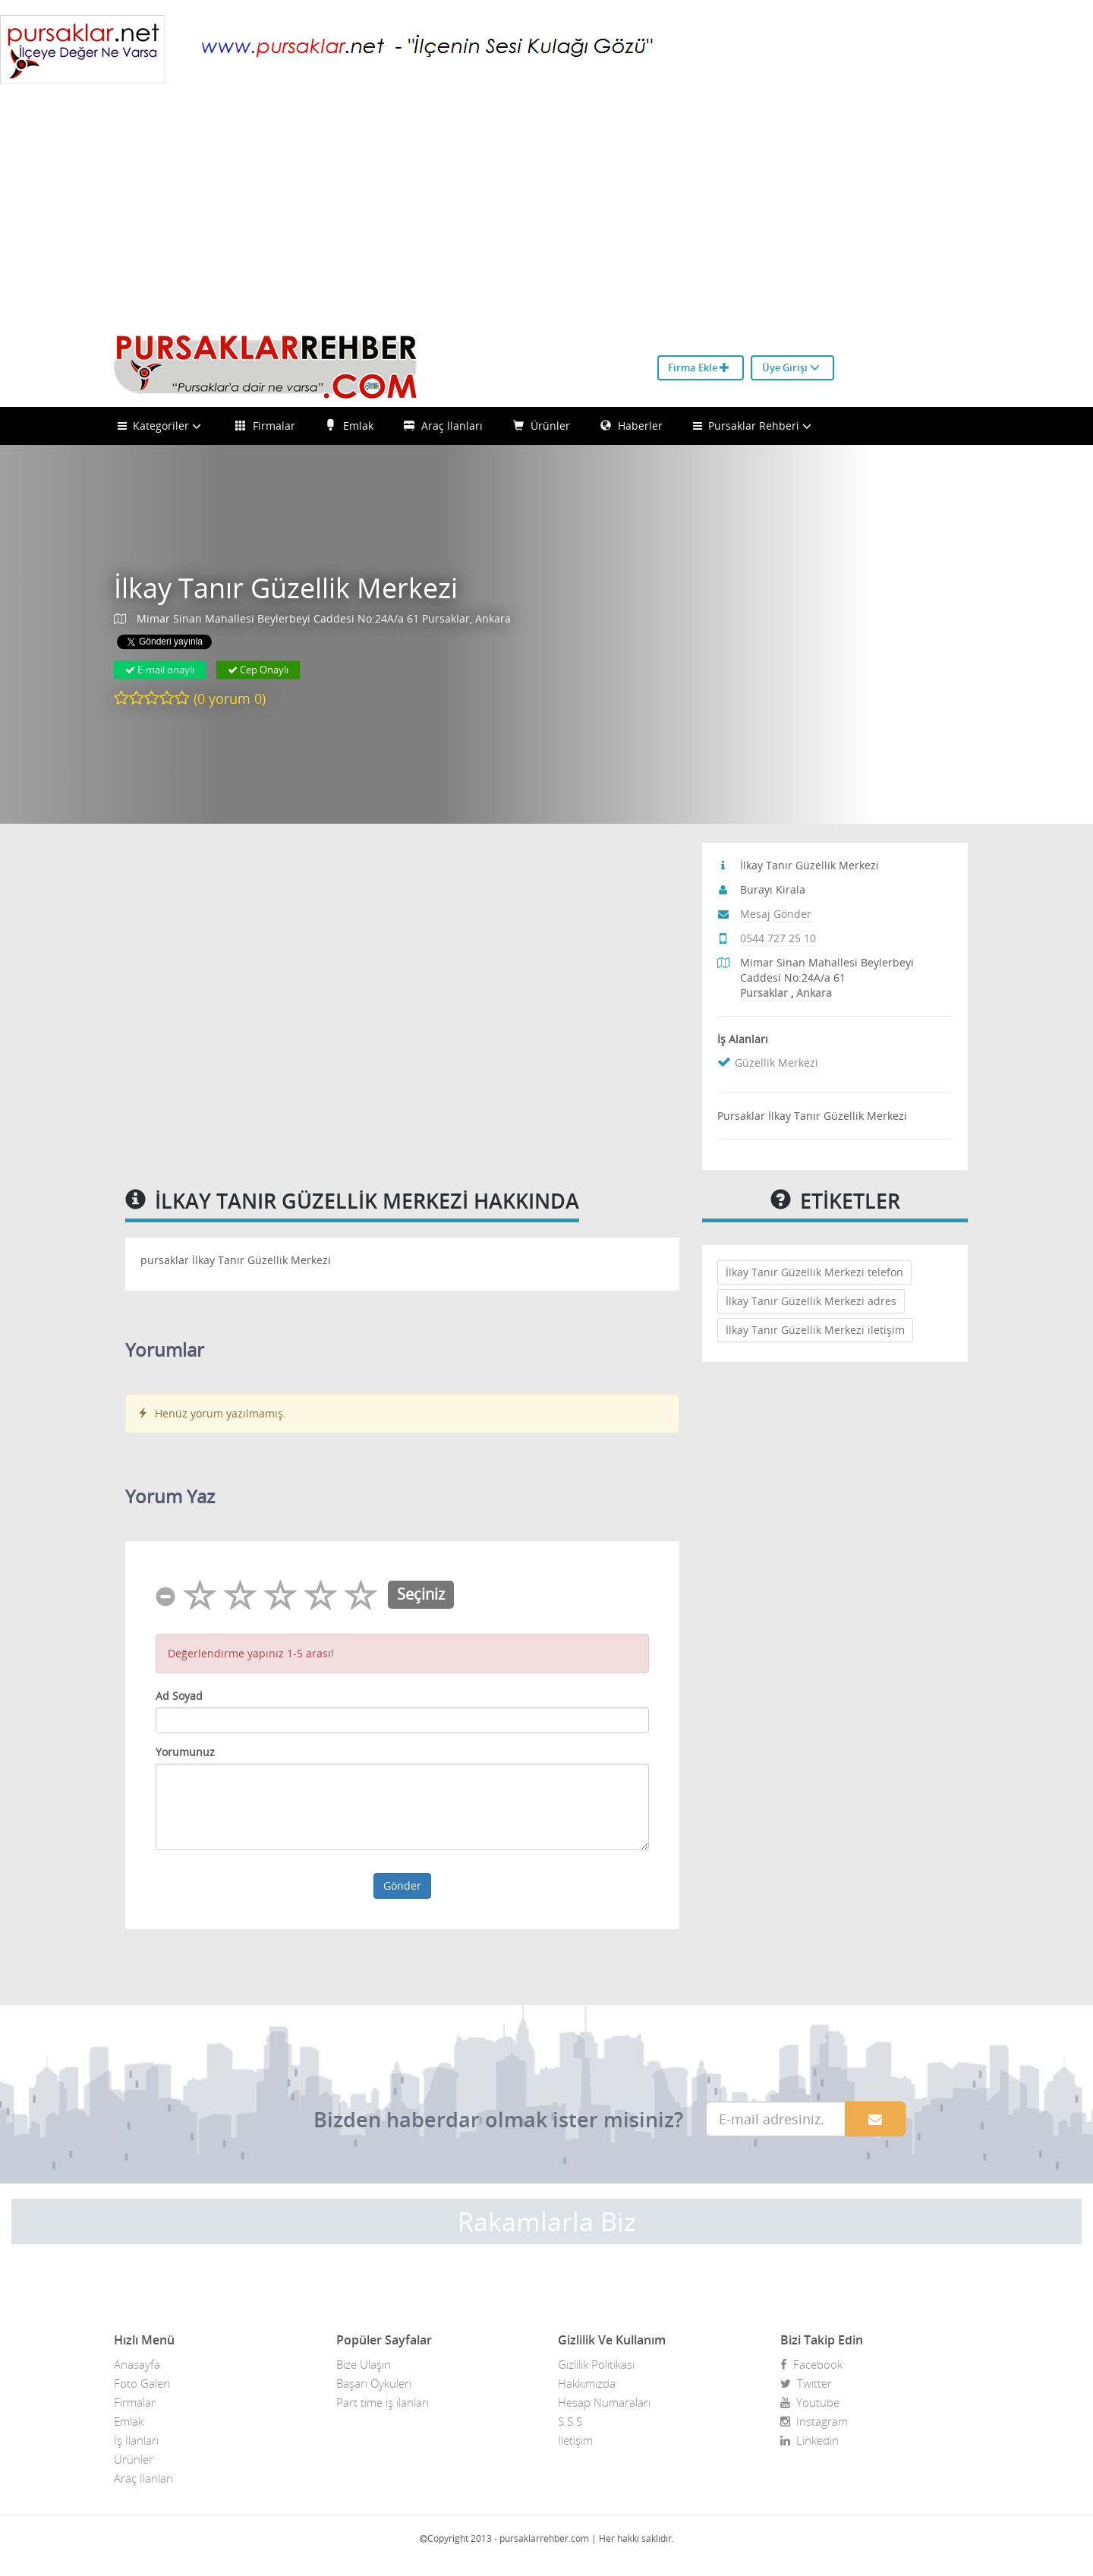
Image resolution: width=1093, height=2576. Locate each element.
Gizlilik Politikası (596, 2364)
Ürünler (541, 425)
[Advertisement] (546, 212)
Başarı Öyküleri (373, 2383)
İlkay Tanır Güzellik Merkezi (286, 588)
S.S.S (570, 2421)
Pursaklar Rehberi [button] (754, 425)
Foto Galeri (142, 2383)
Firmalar (265, 425)
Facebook (811, 2364)
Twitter (806, 2383)
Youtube (809, 2402)
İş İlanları (136, 2440)
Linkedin (809, 2440)
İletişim (575, 2440)
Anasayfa (137, 2364)
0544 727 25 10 (778, 938)
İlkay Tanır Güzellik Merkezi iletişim (815, 1330)
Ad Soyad (179, 1695)
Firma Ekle (698, 367)
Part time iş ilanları (382, 2402)
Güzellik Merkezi (776, 1062)
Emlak (349, 425)
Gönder (402, 1885)
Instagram (814, 2421)
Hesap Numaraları (604, 2402)
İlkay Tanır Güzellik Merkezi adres (811, 1301)
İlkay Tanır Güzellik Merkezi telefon (814, 1272)
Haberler (631, 425)
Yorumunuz (185, 1752)
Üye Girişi (791, 367)
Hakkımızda (587, 2383)
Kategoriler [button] (161, 425)
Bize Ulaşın (363, 2364)
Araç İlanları (443, 425)
